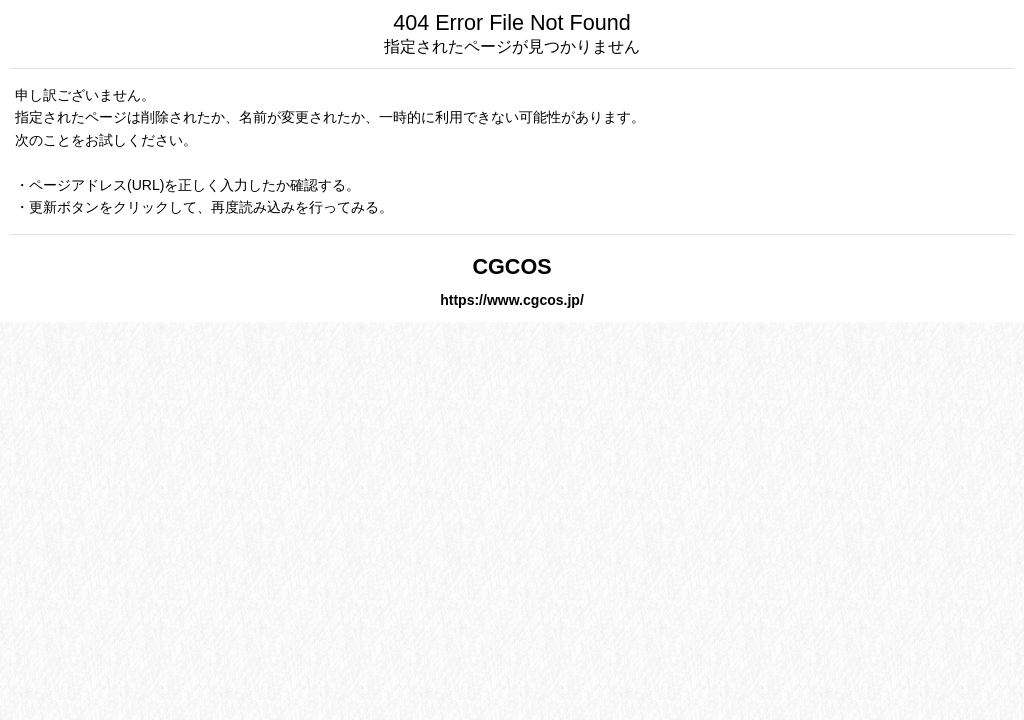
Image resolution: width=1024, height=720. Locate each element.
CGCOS (511, 266)
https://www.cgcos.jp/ (512, 300)
